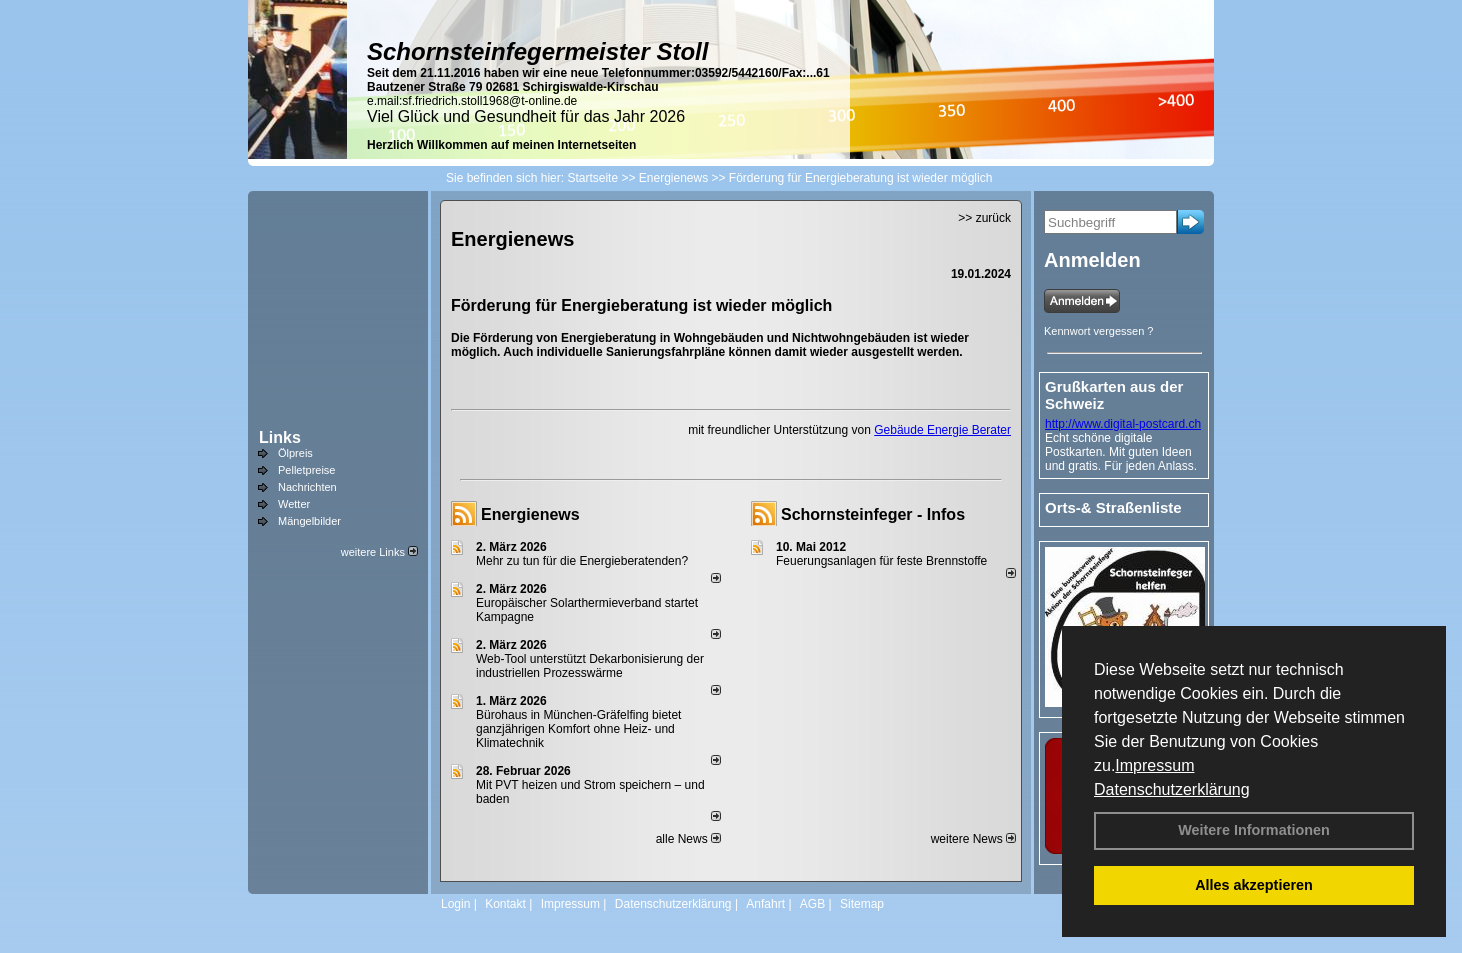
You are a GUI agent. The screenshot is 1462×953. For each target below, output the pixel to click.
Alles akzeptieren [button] (1254, 885)
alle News (688, 839)
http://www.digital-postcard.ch (1123, 424)
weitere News (973, 839)
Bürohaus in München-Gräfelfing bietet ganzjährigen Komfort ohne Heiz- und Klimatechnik (578, 729)
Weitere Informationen (1254, 830)
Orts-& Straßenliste (1113, 507)
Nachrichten (307, 487)
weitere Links (379, 552)
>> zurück (984, 218)
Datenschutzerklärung (1172, 789)
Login (455, 904)
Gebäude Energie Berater (942, 430)
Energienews (530, 514)
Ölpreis (295, 453)
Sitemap (862, 904)
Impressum (1154, 765)
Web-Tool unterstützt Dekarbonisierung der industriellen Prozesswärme (590, 666)
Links (280, 437)
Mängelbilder (309, 521)
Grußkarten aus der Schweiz (1114, 395)
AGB (812, 904)
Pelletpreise (306, 470)
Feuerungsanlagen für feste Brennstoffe (881, 561)
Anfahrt (765, 904)
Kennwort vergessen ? (1098, 331)
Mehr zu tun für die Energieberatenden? (582, 561)
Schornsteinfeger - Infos (873, 514)
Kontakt (505, 904)
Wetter (294, 504)
